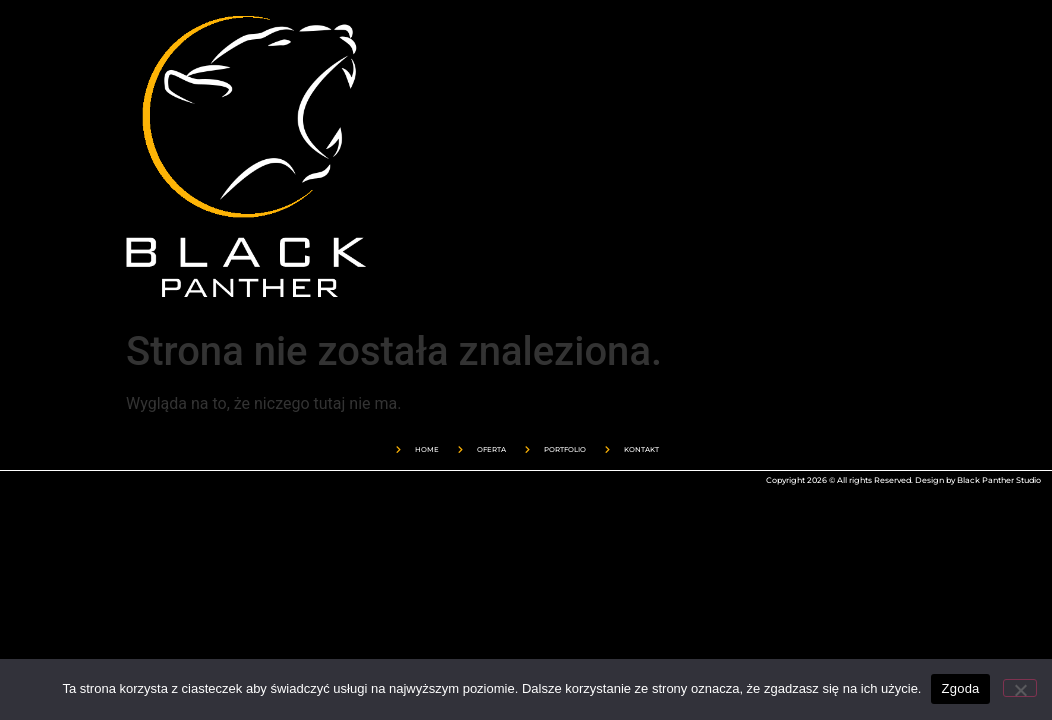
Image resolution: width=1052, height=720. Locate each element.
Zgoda (960, 688)
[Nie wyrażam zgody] (1020, 688)
